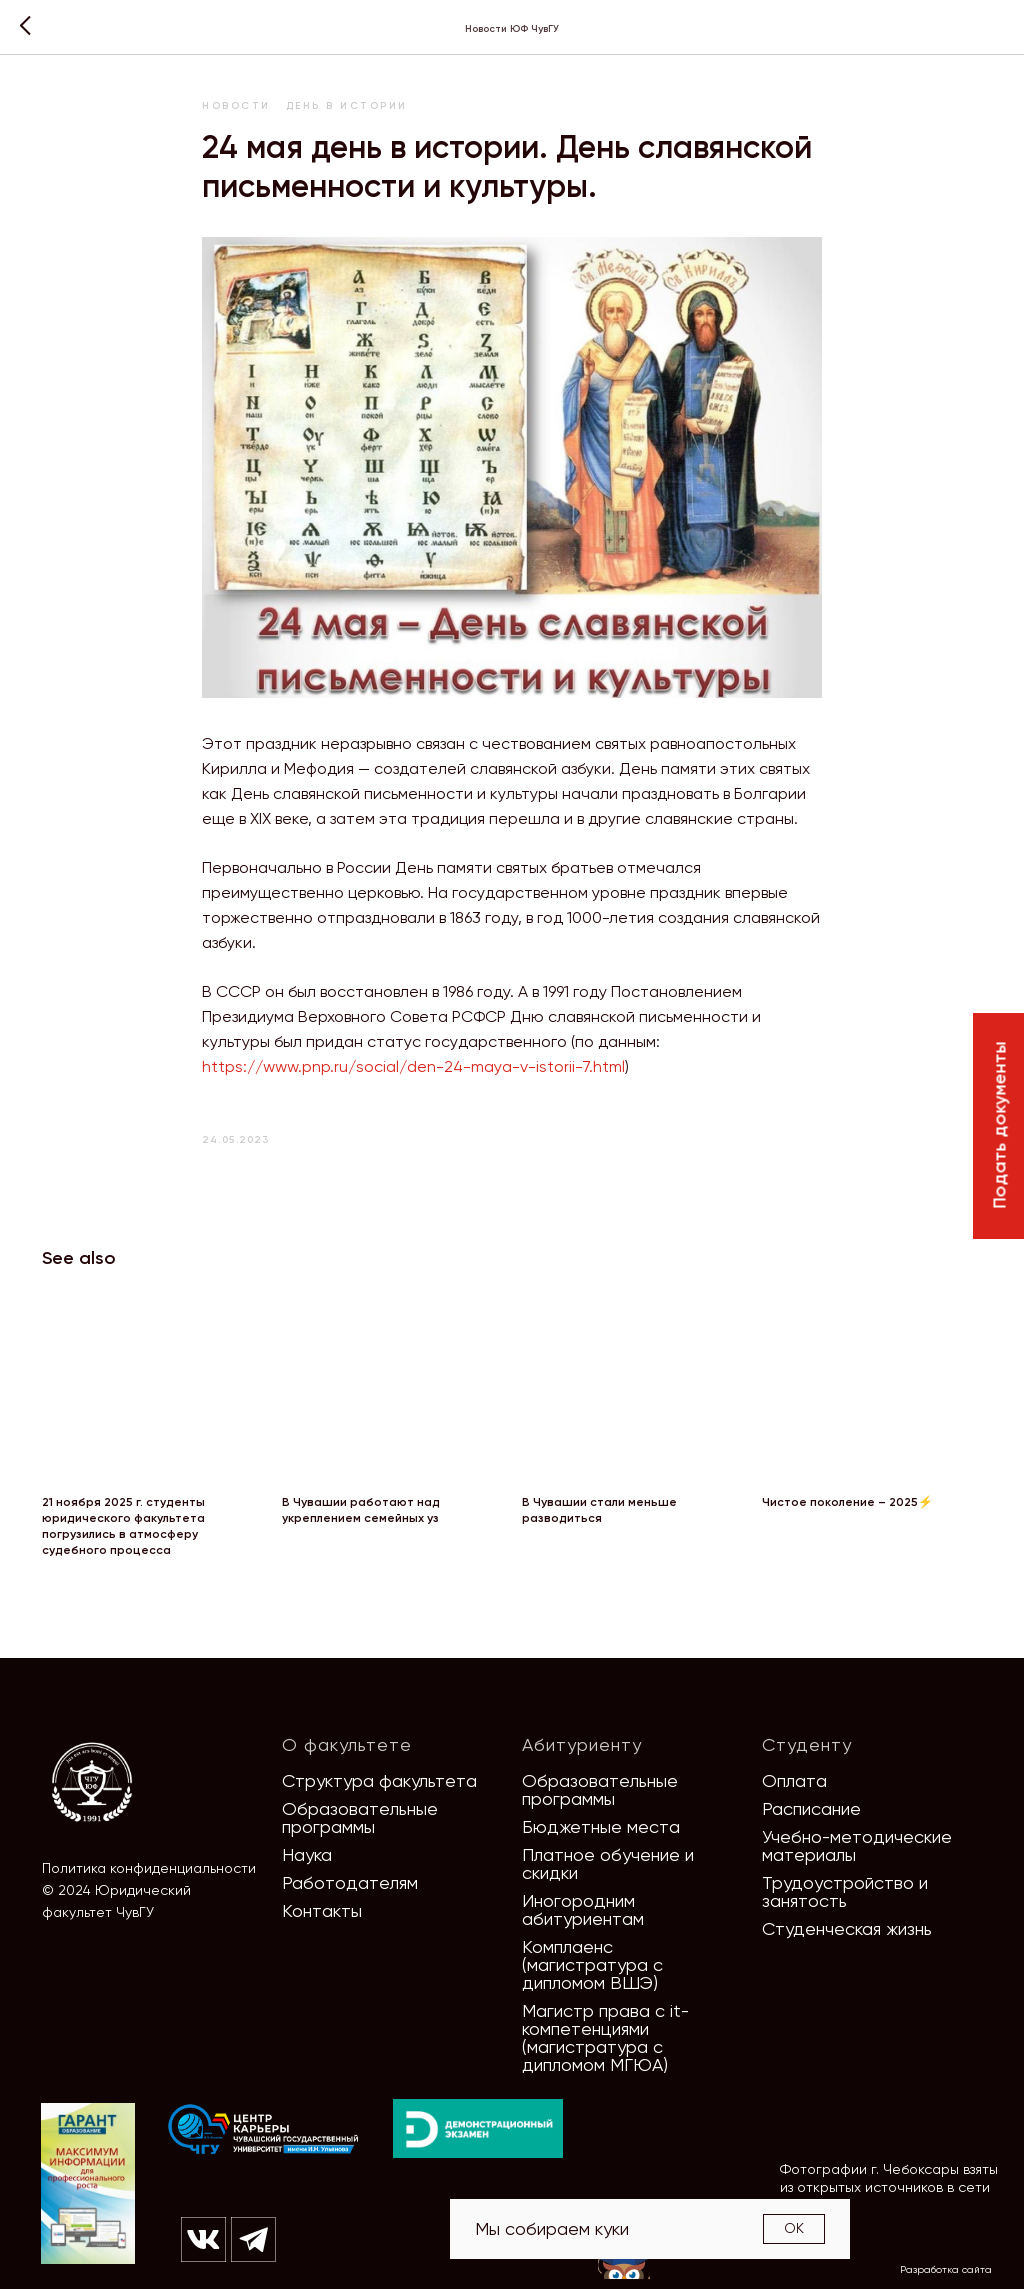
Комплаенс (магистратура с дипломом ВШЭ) (592, 1964)
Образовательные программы (360, 1817)
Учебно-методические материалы (857, 1845)
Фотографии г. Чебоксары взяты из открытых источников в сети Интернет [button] (889, 2187)
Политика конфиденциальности (149, 1868)
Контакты (322, 1910)
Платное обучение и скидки (608, 1863)
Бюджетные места (601, 1826)
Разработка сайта (946, 2269)
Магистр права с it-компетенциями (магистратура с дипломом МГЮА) (605, 2037)
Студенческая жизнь (847, 1928)
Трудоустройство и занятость (845, 1891)
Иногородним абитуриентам (583, 1909)
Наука (307, 1854)
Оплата (794, 1780)
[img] (264, 2130)
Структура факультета (379, 1780)
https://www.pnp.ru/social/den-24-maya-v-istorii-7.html (413, 1066)
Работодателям (350, 1882)
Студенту (807, 1744)
